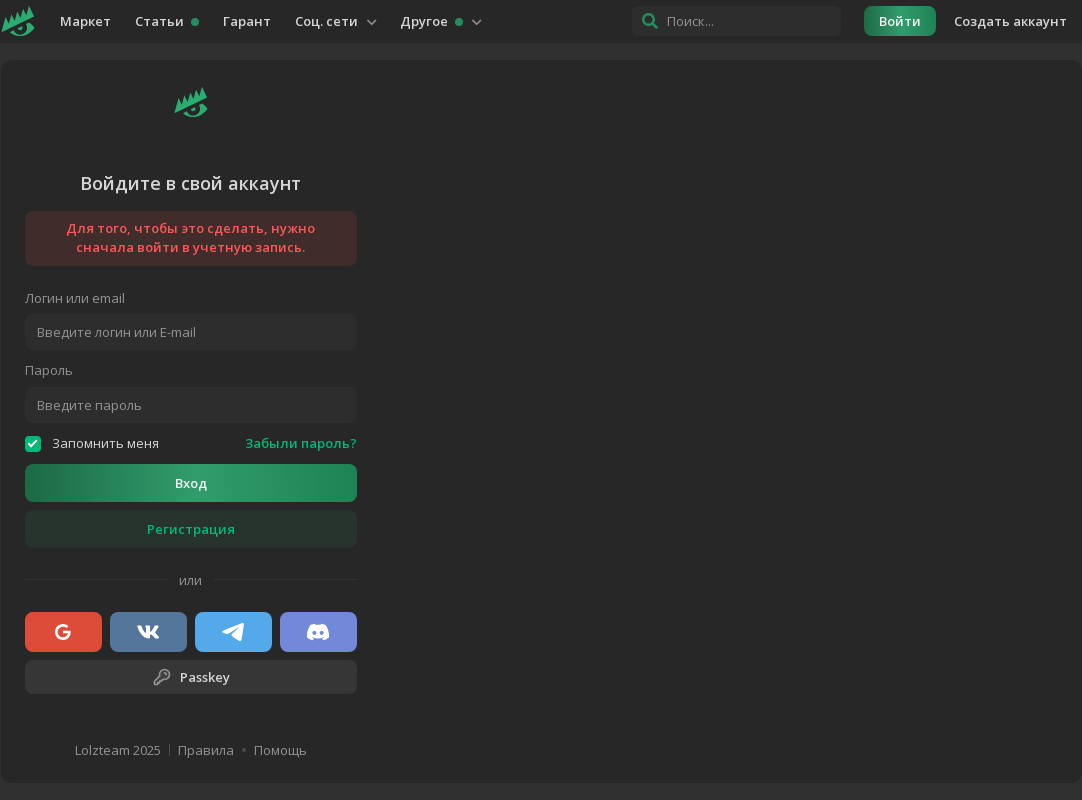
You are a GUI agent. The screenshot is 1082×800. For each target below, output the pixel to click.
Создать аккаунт (1010, 21)
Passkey (191, 677)
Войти (900, 21)
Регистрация (191, 529)
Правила (206, 750)
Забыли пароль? (301, 443)
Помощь (280, 750)
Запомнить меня (92, 443)
